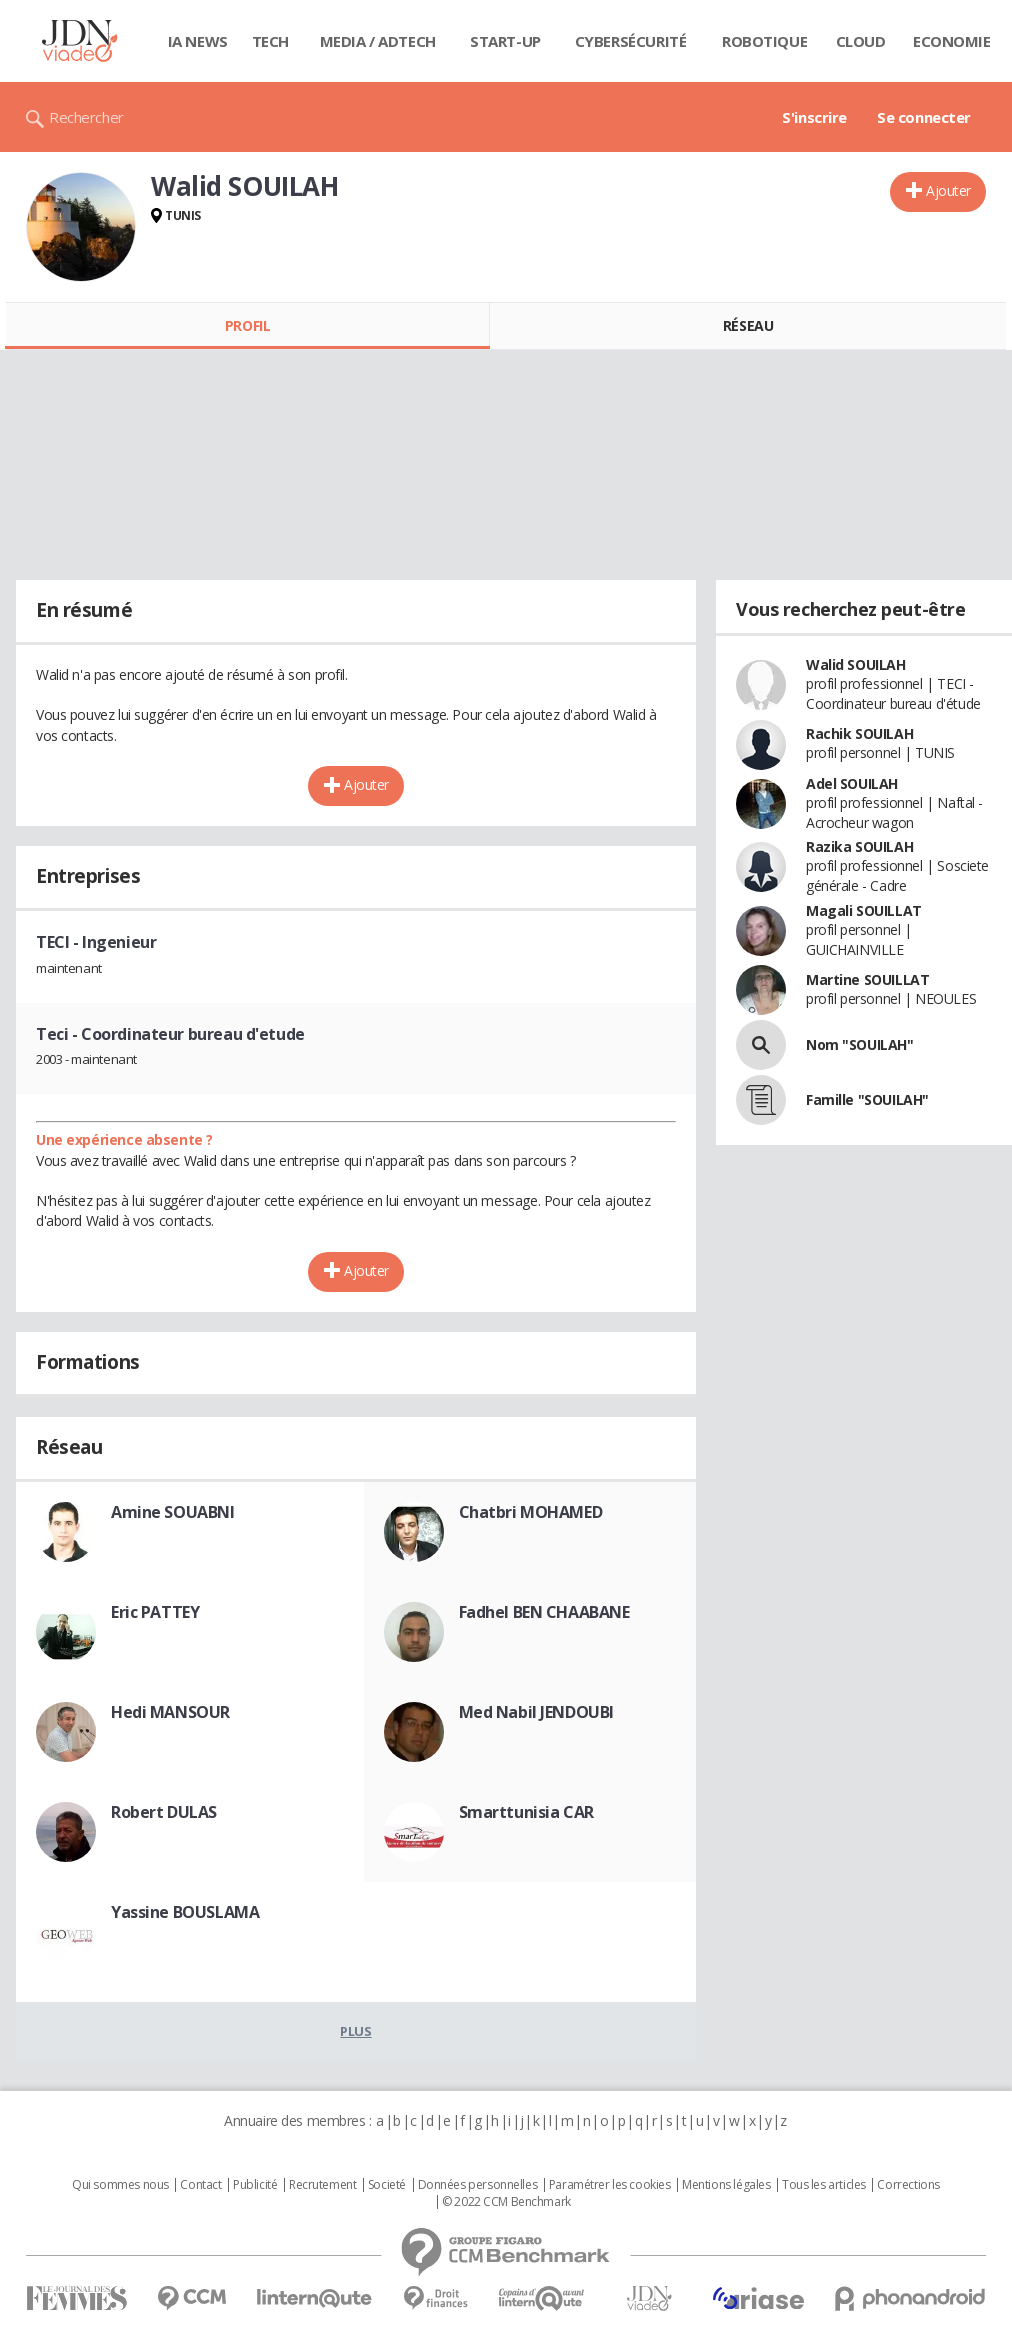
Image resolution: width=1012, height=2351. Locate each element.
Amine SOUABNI (173, 1512)
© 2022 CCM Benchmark (506, 2202)
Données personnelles (478, 2185)
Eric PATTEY (155, 1612)
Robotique (764, 41)
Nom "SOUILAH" (860, 1044)
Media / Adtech (378, 41)
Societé (387, 2185)
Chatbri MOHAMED (531, 1512)
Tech (270, 41)
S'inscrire (814, 117)
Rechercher (86, 117)
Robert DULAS (164, 1812)
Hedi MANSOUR (170, 1712)
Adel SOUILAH (852, 783)
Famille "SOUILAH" (867, 1099)
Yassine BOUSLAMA (185, 1912)
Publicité (255, 2185)
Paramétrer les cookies (610, 2185)
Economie (952, 41)
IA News (198, 41)
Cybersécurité (631, 41)
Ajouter (948, 190)
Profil (247, 325)
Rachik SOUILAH (859, 733)
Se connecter (924, 117)
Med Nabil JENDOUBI (536, 1712)
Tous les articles (824, 2185)
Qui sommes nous (120, 2185)
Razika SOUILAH (859, 846)
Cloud (861, 41)
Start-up (505, 41)
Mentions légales (726, 2185)
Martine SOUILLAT (867, 979)
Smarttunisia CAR (526, 1812)
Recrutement (322, 2185)
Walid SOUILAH (856, 664)
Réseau (748, 325)
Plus (355, 2031)
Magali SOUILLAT (864, 910)
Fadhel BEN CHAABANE (544, 1612)
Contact (200, 2185)
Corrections (908, 2185)
